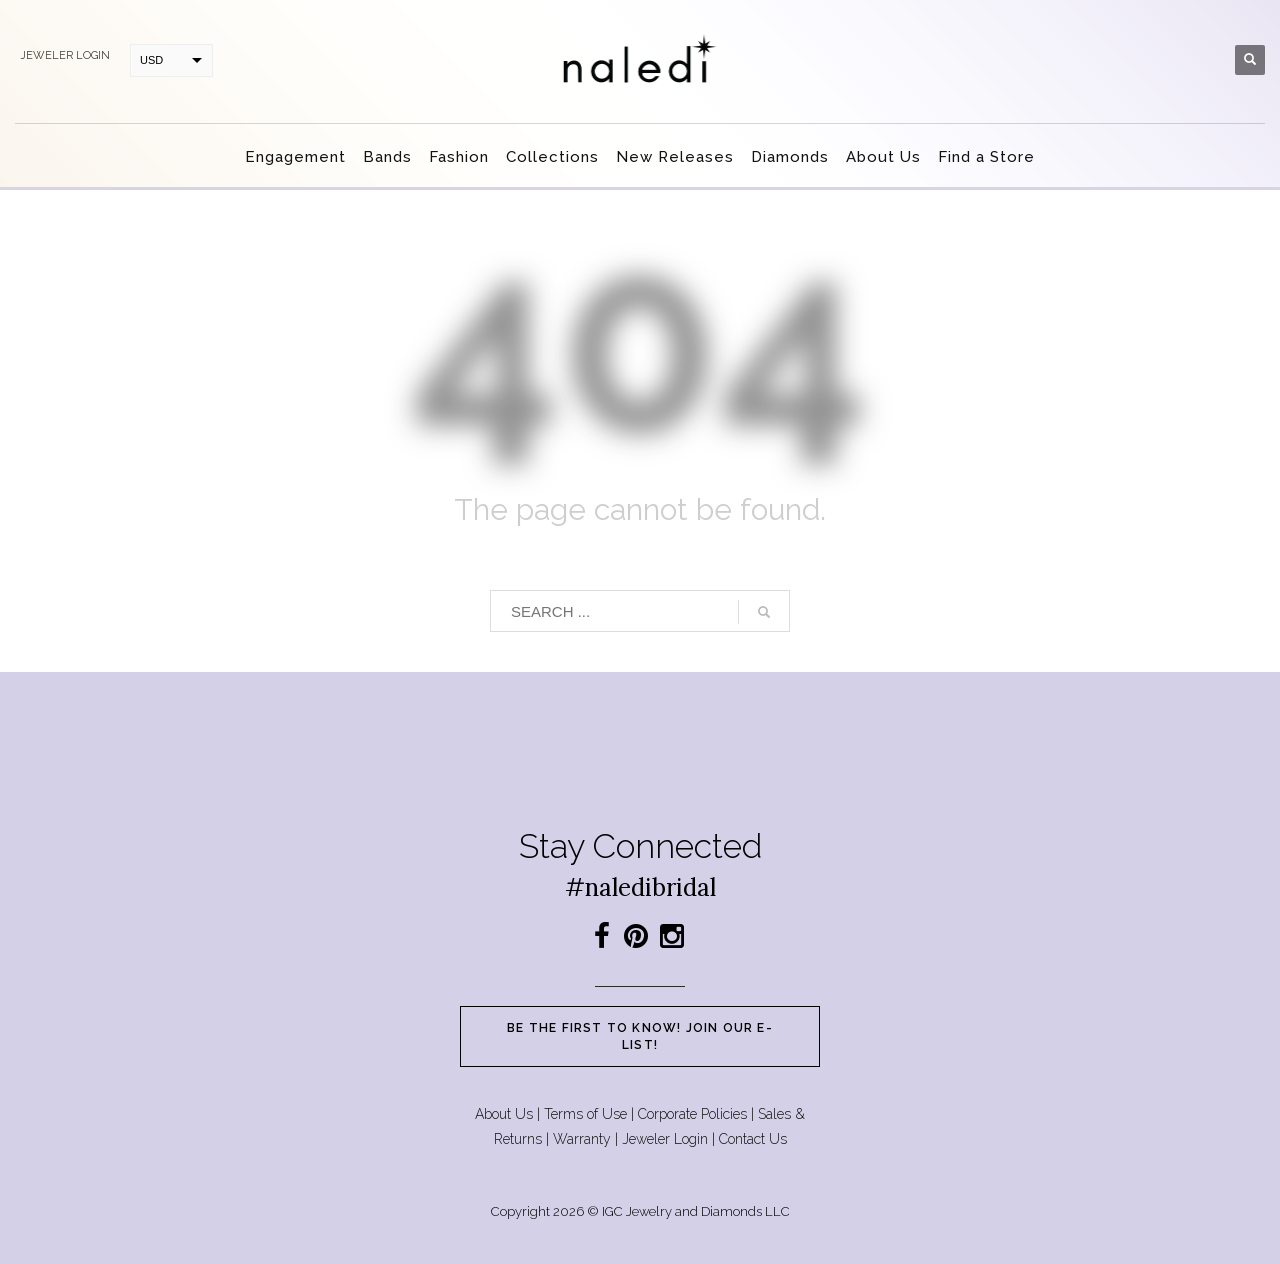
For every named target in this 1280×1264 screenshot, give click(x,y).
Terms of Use (585, 1114)
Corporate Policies (692, 1114)
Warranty (582, 1139)
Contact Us (753, 1139)
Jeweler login (65, 55)
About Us (504, 1114)
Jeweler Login (665, 1139)
